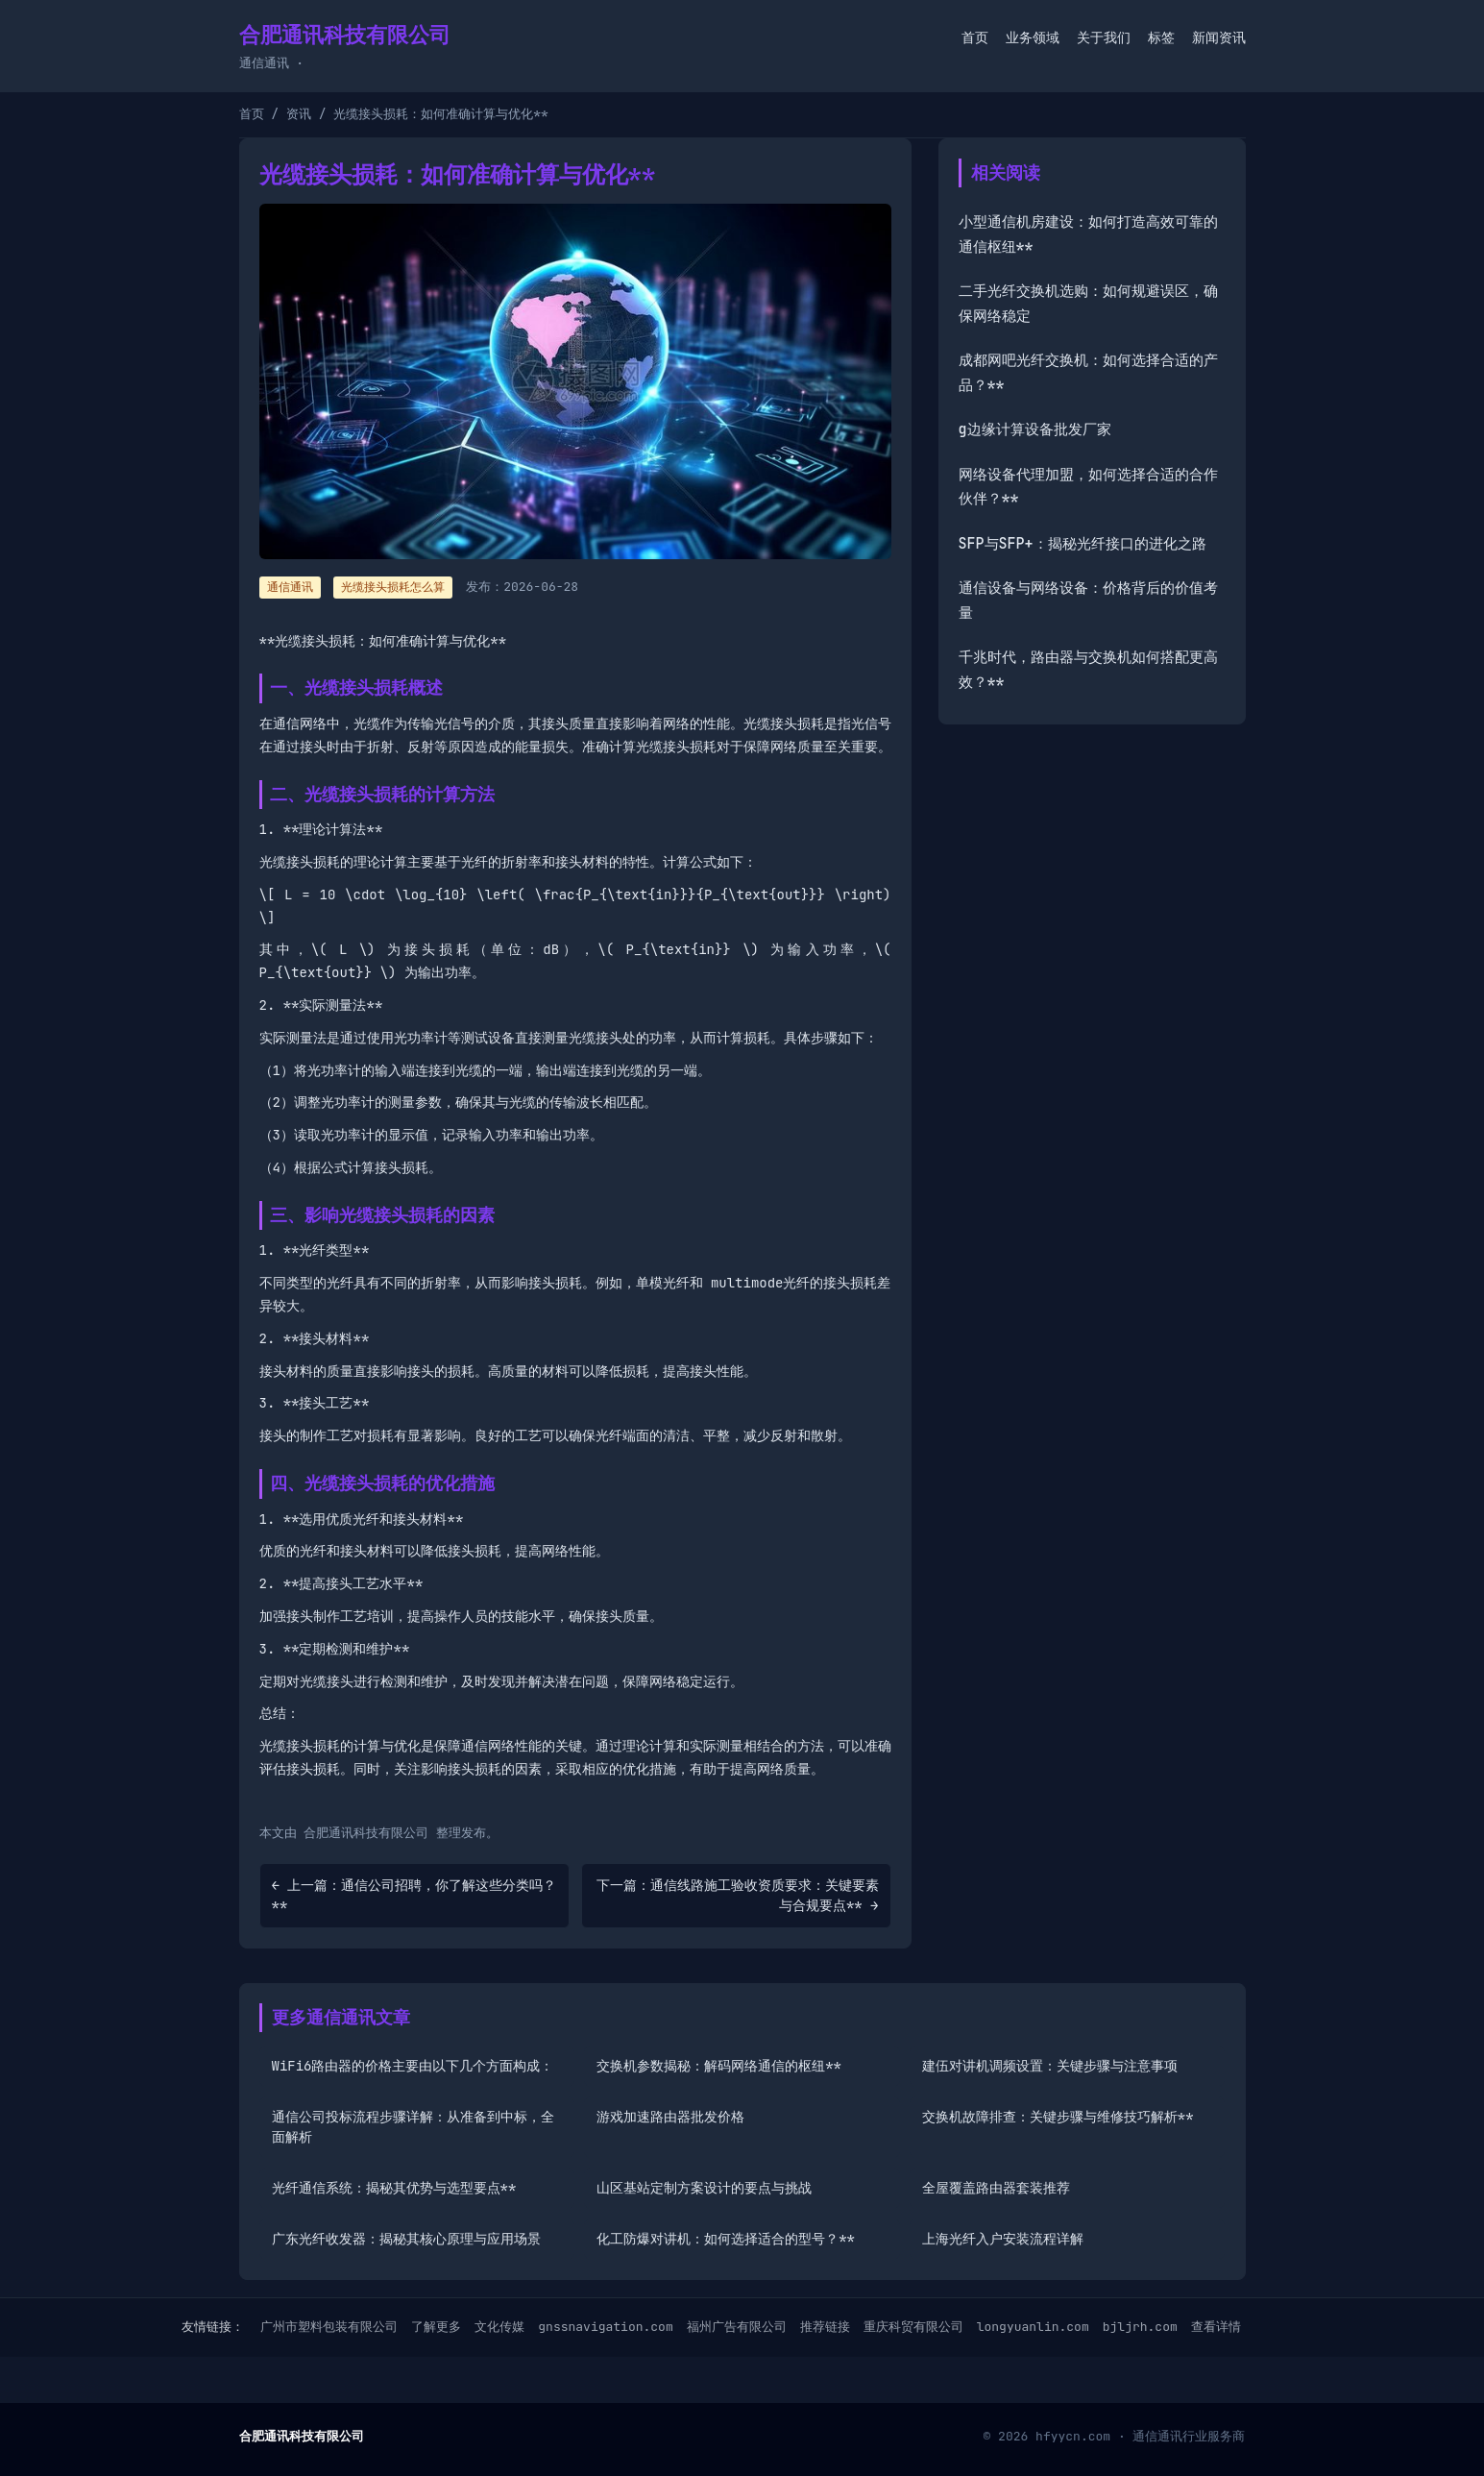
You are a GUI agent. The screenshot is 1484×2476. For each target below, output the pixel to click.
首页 (974, 37)
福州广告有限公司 (737, 2326)
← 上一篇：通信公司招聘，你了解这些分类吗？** (414, 1895)
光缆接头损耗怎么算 (393, 587)
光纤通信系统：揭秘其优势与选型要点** (394, 2187)
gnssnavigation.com (605, 2326)
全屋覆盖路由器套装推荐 (996, 2187)
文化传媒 (499, 2326)
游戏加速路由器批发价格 (670, 2116)
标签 (1161, 37)
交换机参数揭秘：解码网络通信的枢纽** (718, 2065)
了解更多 (436, 2326)
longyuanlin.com (1033, 2326)
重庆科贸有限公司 (913, 2326)
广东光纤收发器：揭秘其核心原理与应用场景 (406, 2238)
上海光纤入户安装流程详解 (1002, 2238)
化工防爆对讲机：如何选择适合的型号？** (725, 2238)
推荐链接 (825, 2326)
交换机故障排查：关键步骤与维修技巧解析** (1058, 2116)
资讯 (298, 114)
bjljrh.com (1140, 2326)
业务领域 (1032, 37)
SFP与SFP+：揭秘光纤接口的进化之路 (1082, 543)
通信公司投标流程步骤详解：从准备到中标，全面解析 (413, 2126)
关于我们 (1104, 37)
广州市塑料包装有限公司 (329, 2326)
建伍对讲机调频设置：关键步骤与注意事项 (1050, 2065)
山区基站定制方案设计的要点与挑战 (704, 2187)
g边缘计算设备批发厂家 (1035, 429)
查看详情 (1216, 2326)
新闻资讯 (1219, 37)
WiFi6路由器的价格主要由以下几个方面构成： (413, 2065)
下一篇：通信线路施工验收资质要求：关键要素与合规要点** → (737, 1895)
